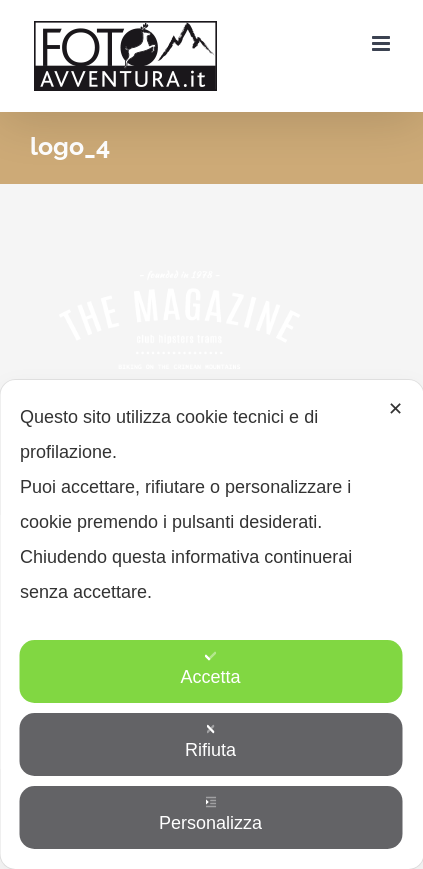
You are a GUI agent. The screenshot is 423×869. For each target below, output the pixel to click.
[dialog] (211, 624)
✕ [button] (395, 409)
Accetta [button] (210, 668)
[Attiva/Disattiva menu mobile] (382, 43)
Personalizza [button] (210, 814)
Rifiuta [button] (210, 741)
